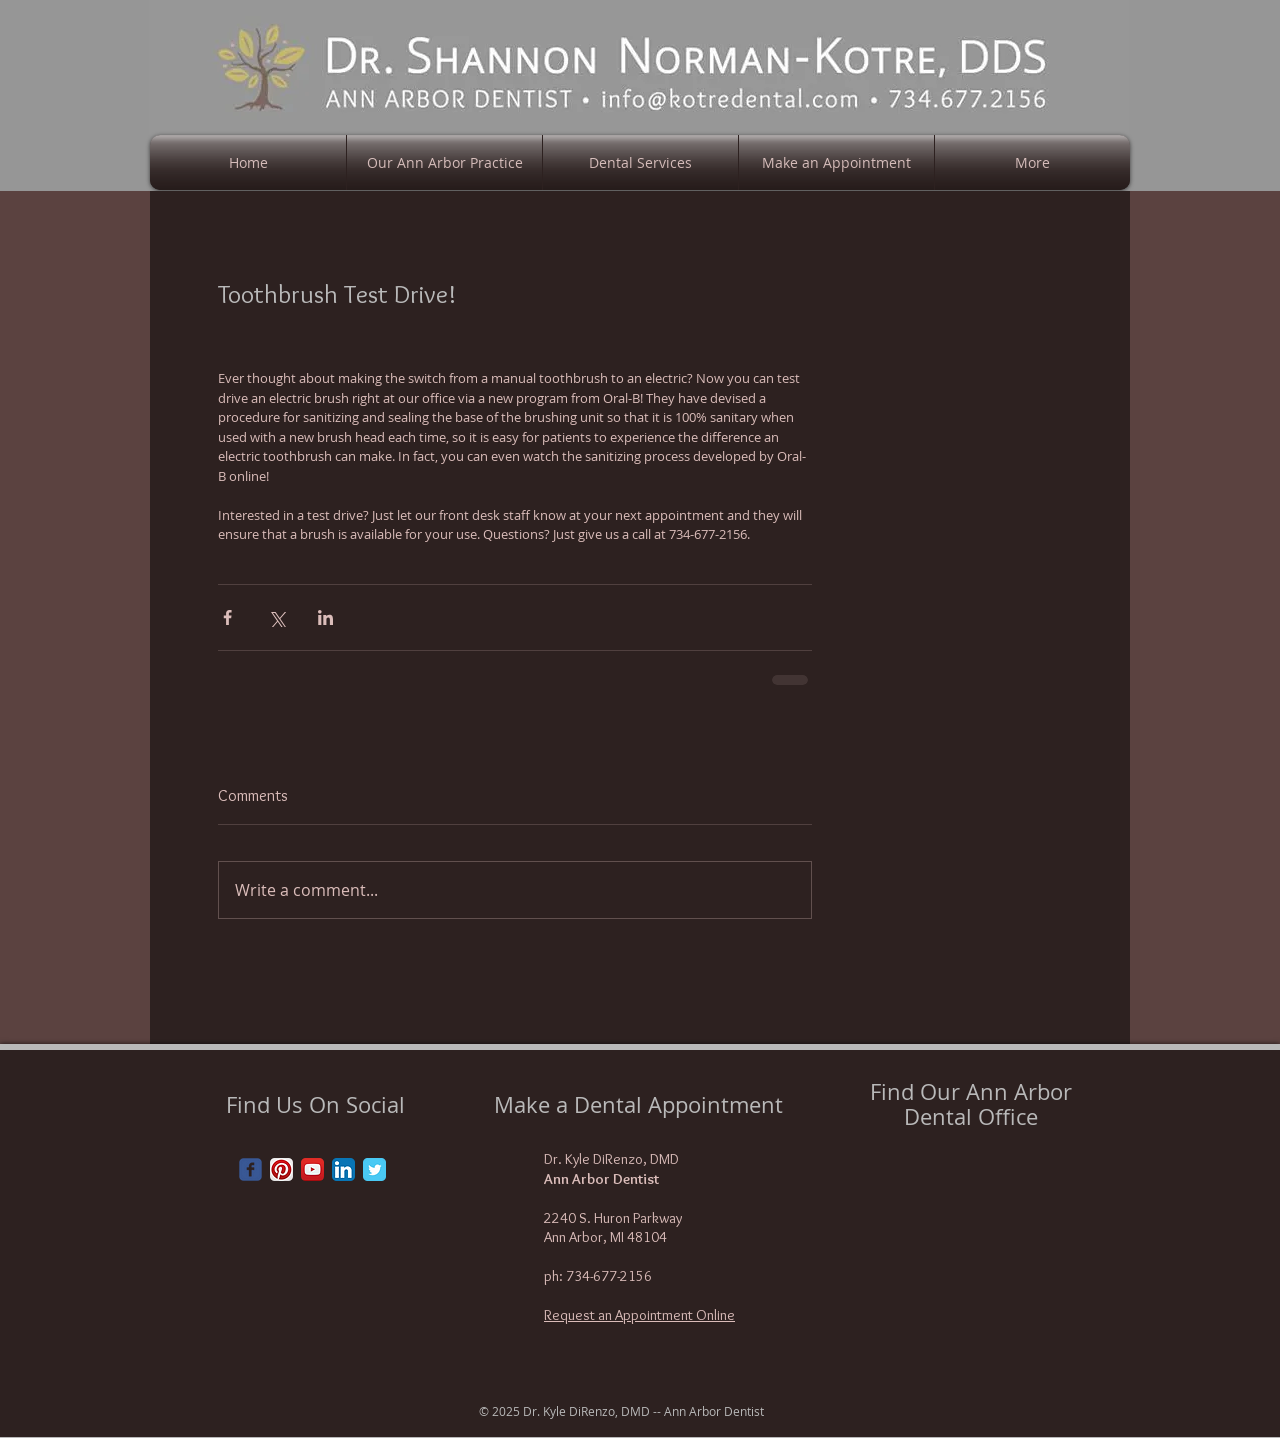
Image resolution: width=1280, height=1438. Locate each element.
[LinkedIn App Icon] (343, 1169)
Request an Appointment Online (639, 1315)
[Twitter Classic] (374, 1169)
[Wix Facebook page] (250, 1169)
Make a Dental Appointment (638, 1104)
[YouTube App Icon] (312, 1169)
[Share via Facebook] (227, 617)
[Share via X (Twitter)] (276, 617)
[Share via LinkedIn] (325, 617)
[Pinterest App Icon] (281, 1169)
